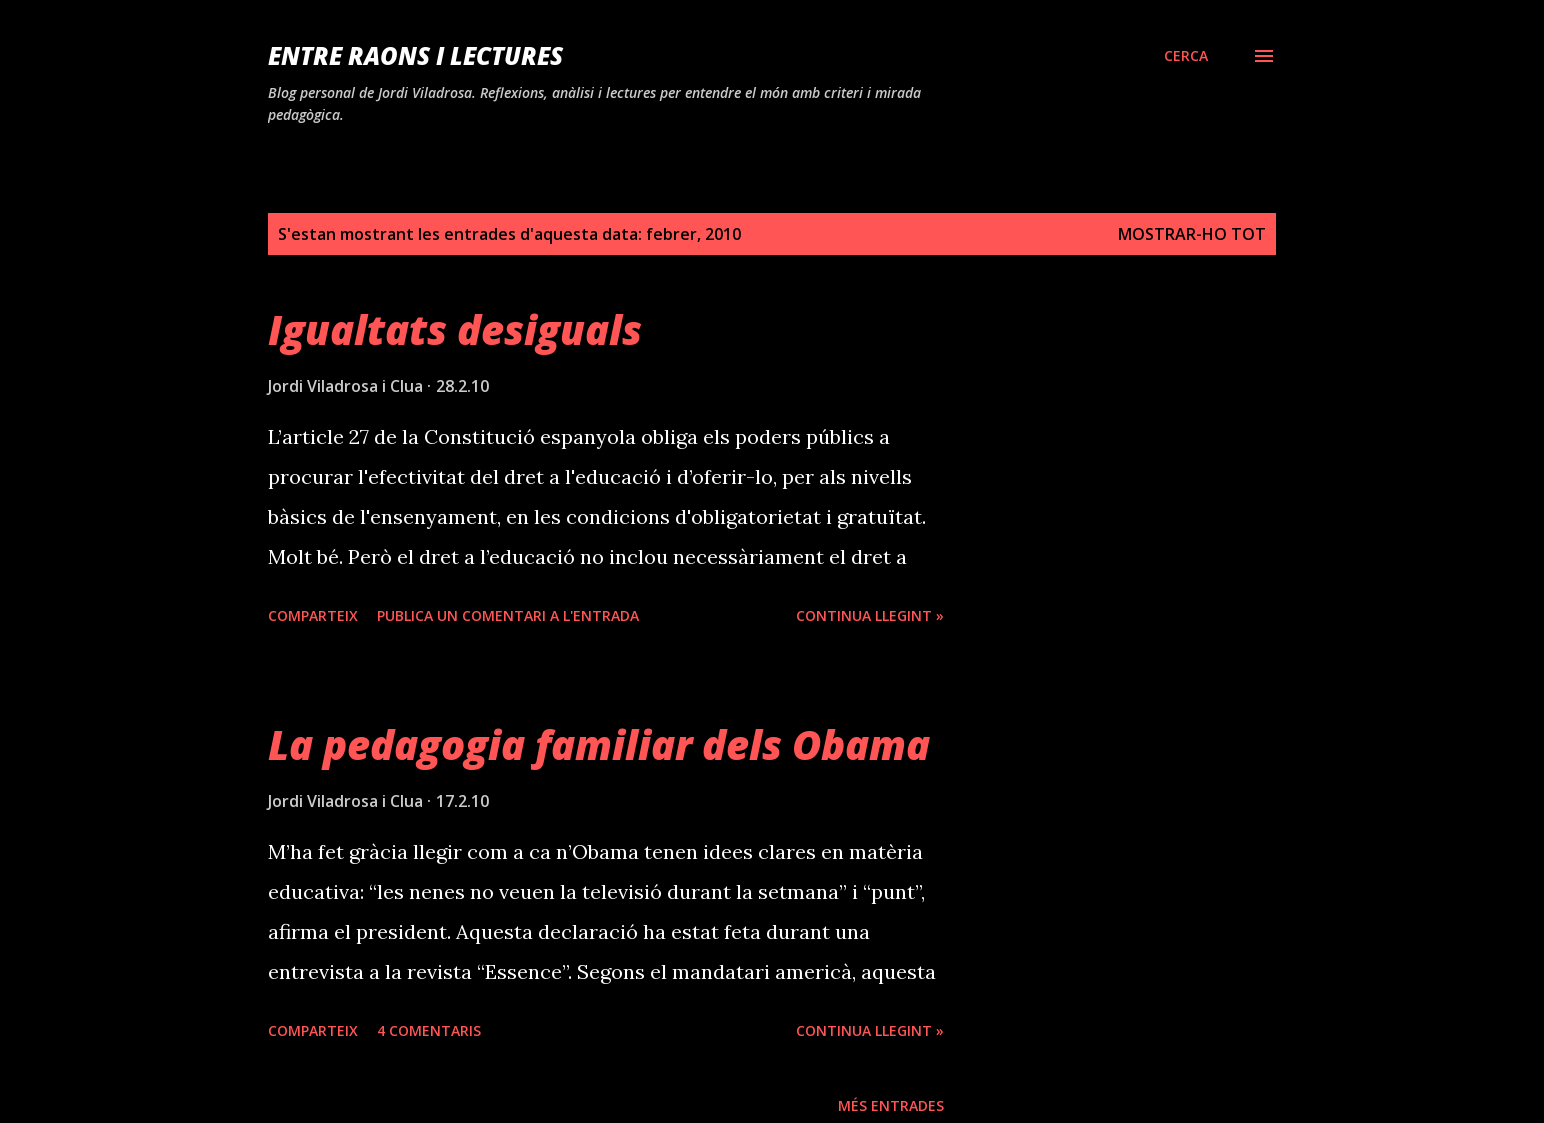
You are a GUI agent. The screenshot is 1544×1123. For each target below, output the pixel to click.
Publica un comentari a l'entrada (508, 615)
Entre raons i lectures (415, 55)
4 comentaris (429, 1030)
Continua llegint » (870, 615)
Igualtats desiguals (455, 329)
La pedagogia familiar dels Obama (599, 744)
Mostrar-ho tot (1192, 234)
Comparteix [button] (313, 615)
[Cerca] (1186, 56)
